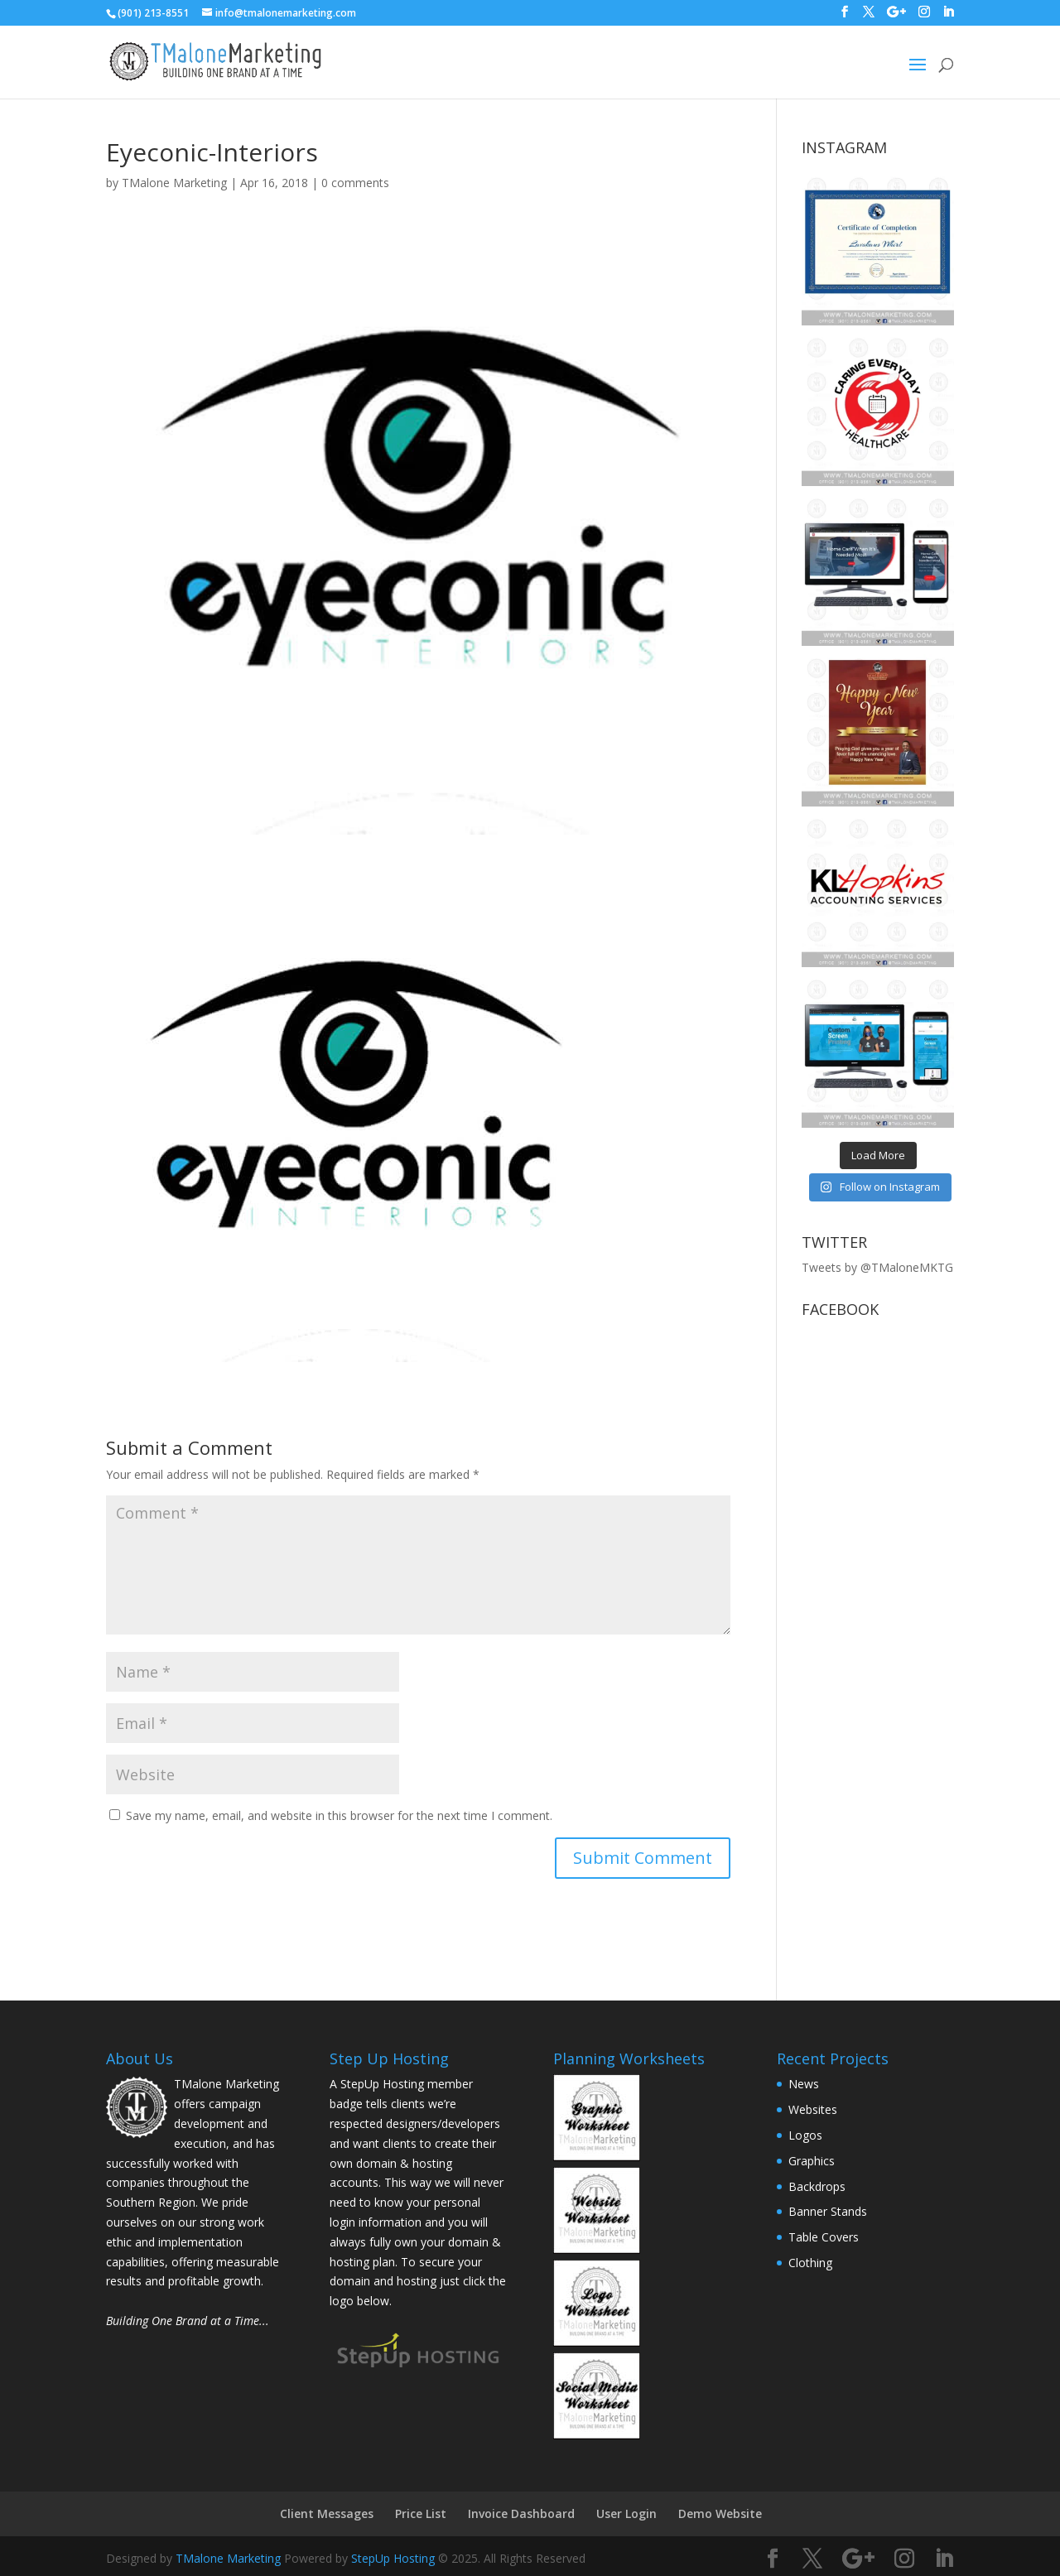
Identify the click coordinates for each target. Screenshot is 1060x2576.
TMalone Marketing (174, 182)
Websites (812, 2109)
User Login (626, 2513)
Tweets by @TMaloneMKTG (877, 1267)
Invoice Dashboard (521, 2513)
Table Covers (823, 2237)
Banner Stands (827, 2211)
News (803, 2084)
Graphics (811, 2161)
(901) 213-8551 (153, 13)
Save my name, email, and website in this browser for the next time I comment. (339, 1815)
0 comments (355, 182)
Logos (805, 2135)
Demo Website (720, 2513)
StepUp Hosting (393, 2558)
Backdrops (817, 2186)
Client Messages (326, 2513)
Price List (420, 2513)
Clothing (810, 2262)
